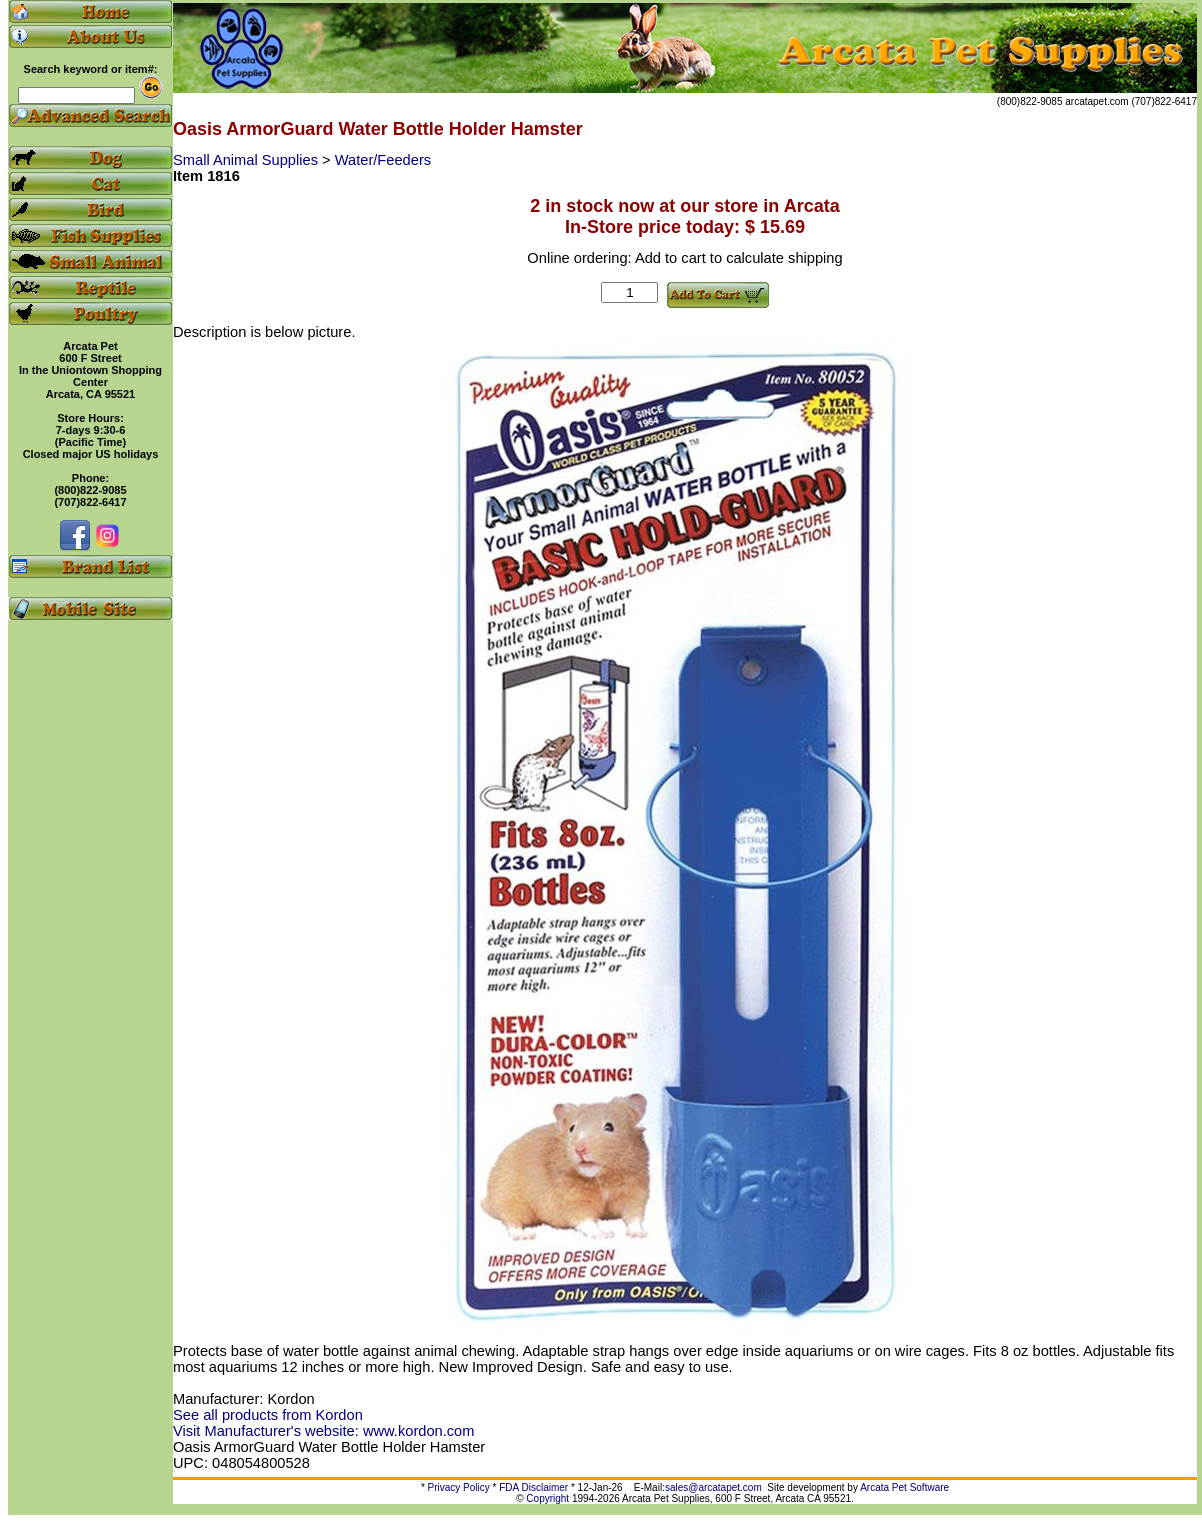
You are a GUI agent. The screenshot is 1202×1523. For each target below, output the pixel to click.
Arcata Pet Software (904, 1487)
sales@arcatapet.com (713, 1487)
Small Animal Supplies (247, 160)
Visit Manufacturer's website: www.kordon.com (323, 1431)
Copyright (547, 1498)
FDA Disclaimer (533, 1487)
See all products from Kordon (268, 1415)
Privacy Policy (459, 1487)
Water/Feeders (383, 160)
